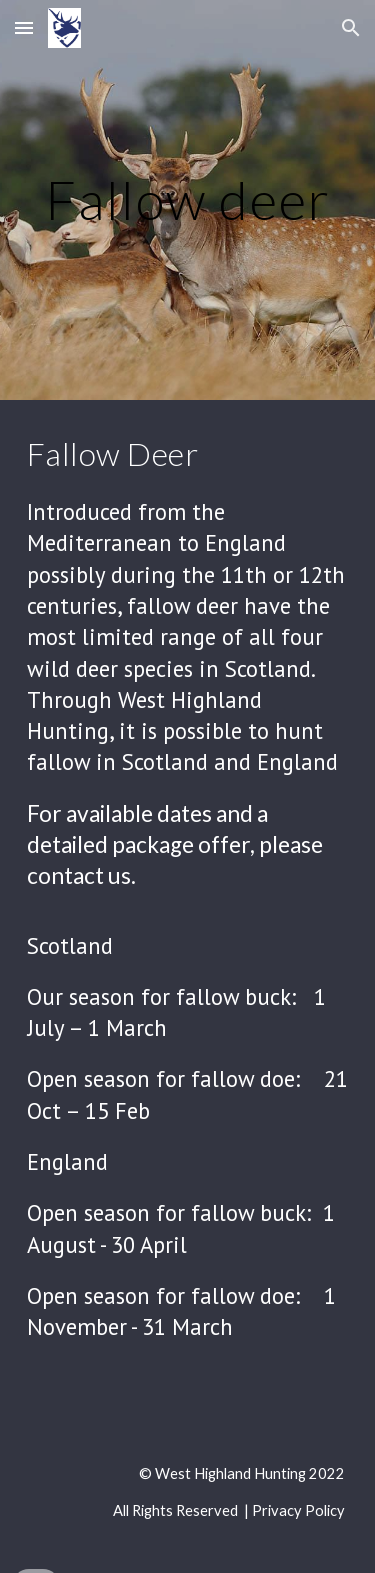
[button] (24, 27)
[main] (188, 199)
